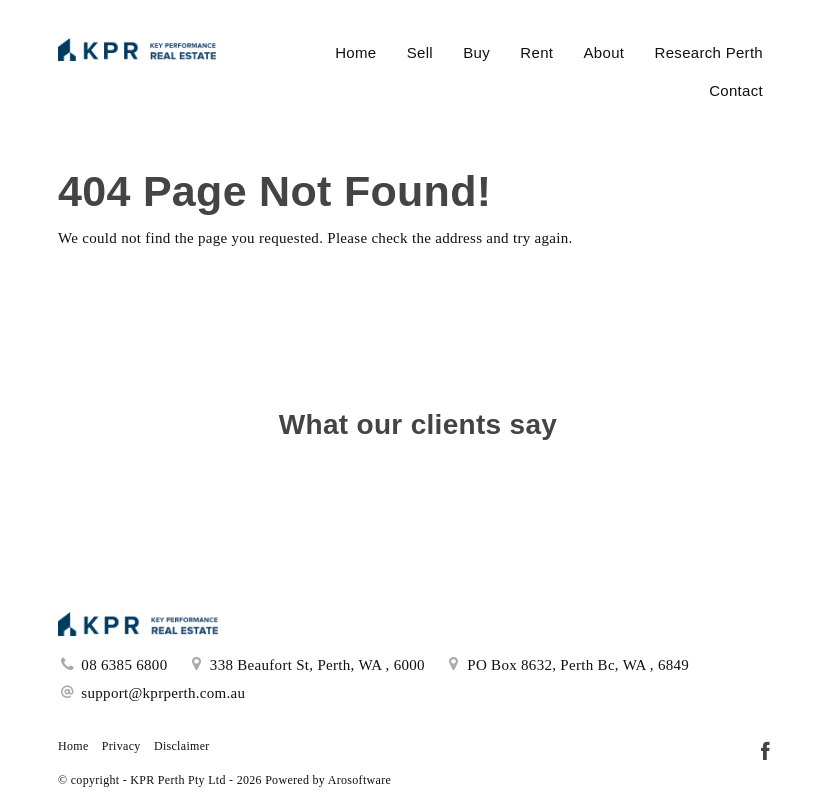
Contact (736, 90)
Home (355, 52)
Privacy (121, 746)
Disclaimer (182, 746)
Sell (420, 52)
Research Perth (709, 52)
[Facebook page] (765, 753)
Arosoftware (359, 780)
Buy (476, 52)
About (604, 52)
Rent (536, 52)
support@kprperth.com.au (163, 693)
